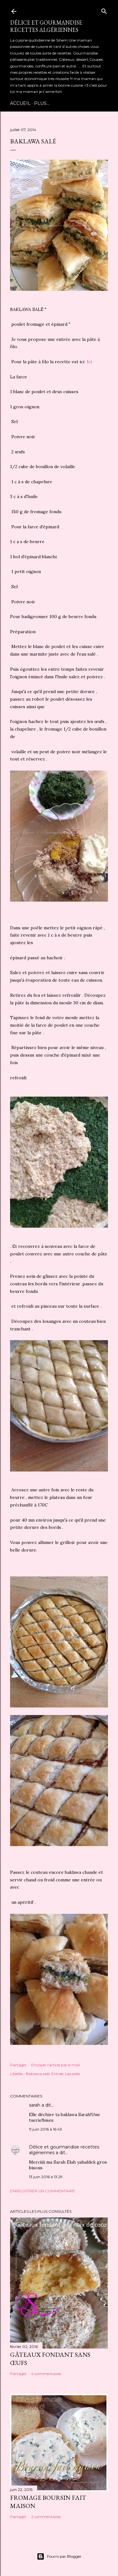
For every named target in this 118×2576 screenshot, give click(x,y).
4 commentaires (46, 2373)
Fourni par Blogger (59, 2556)
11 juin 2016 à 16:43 (45, 2129)
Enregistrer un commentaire (42, 2191)
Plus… (41, 103)
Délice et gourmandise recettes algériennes (46, 26)
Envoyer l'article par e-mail (55, 2065)
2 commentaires (46, 2516)
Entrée (57, 2073)
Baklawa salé (37, 2073)
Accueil (20, 103)
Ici (89, 361)
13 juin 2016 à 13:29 (46, 2176)
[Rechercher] (104, 10)
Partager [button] (18, 2065)
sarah (34, 2105)
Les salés (72, 2073)
